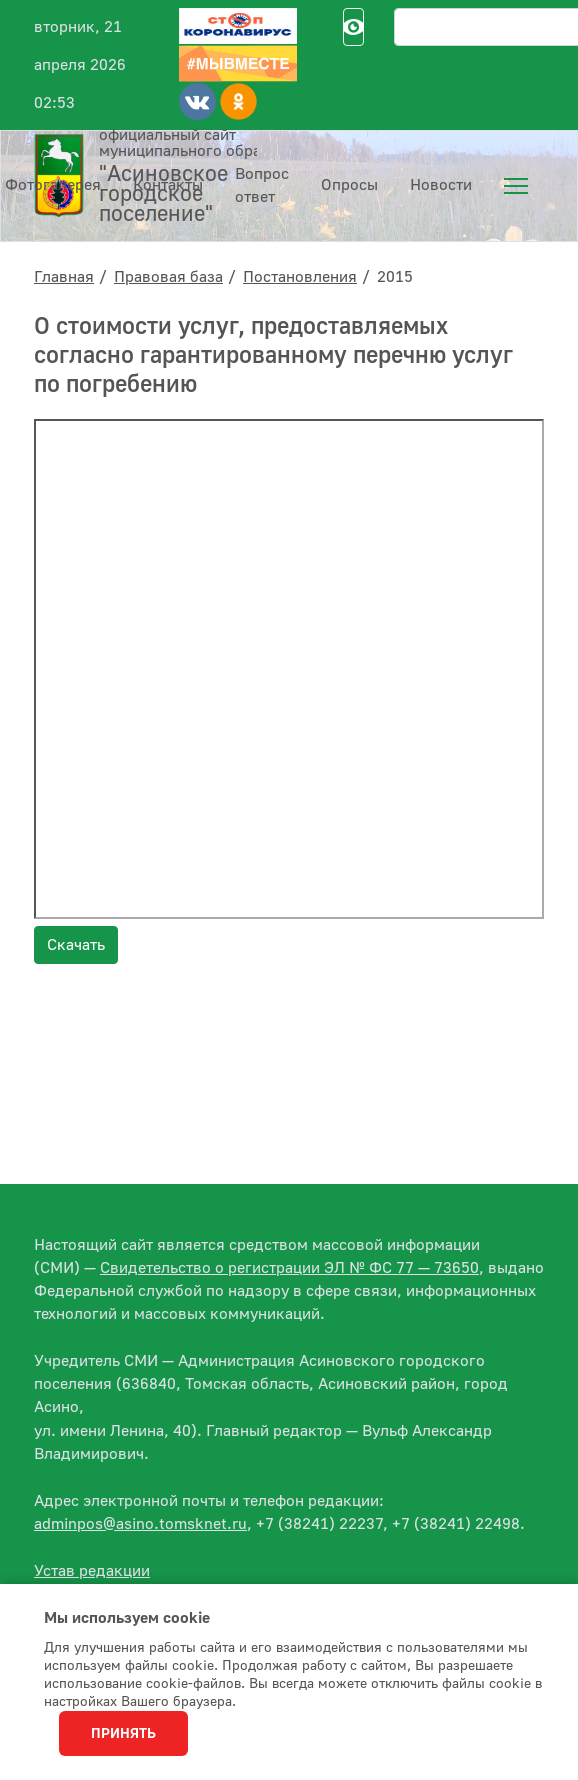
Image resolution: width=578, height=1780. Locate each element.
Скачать (76, 945)
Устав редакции (92, 1571)
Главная (64, 277)
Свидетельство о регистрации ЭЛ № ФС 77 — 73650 (289, 1268)
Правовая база (168, 277)
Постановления (300, 277)
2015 (395, 277)
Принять (123, 1734)
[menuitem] (516, 186)
